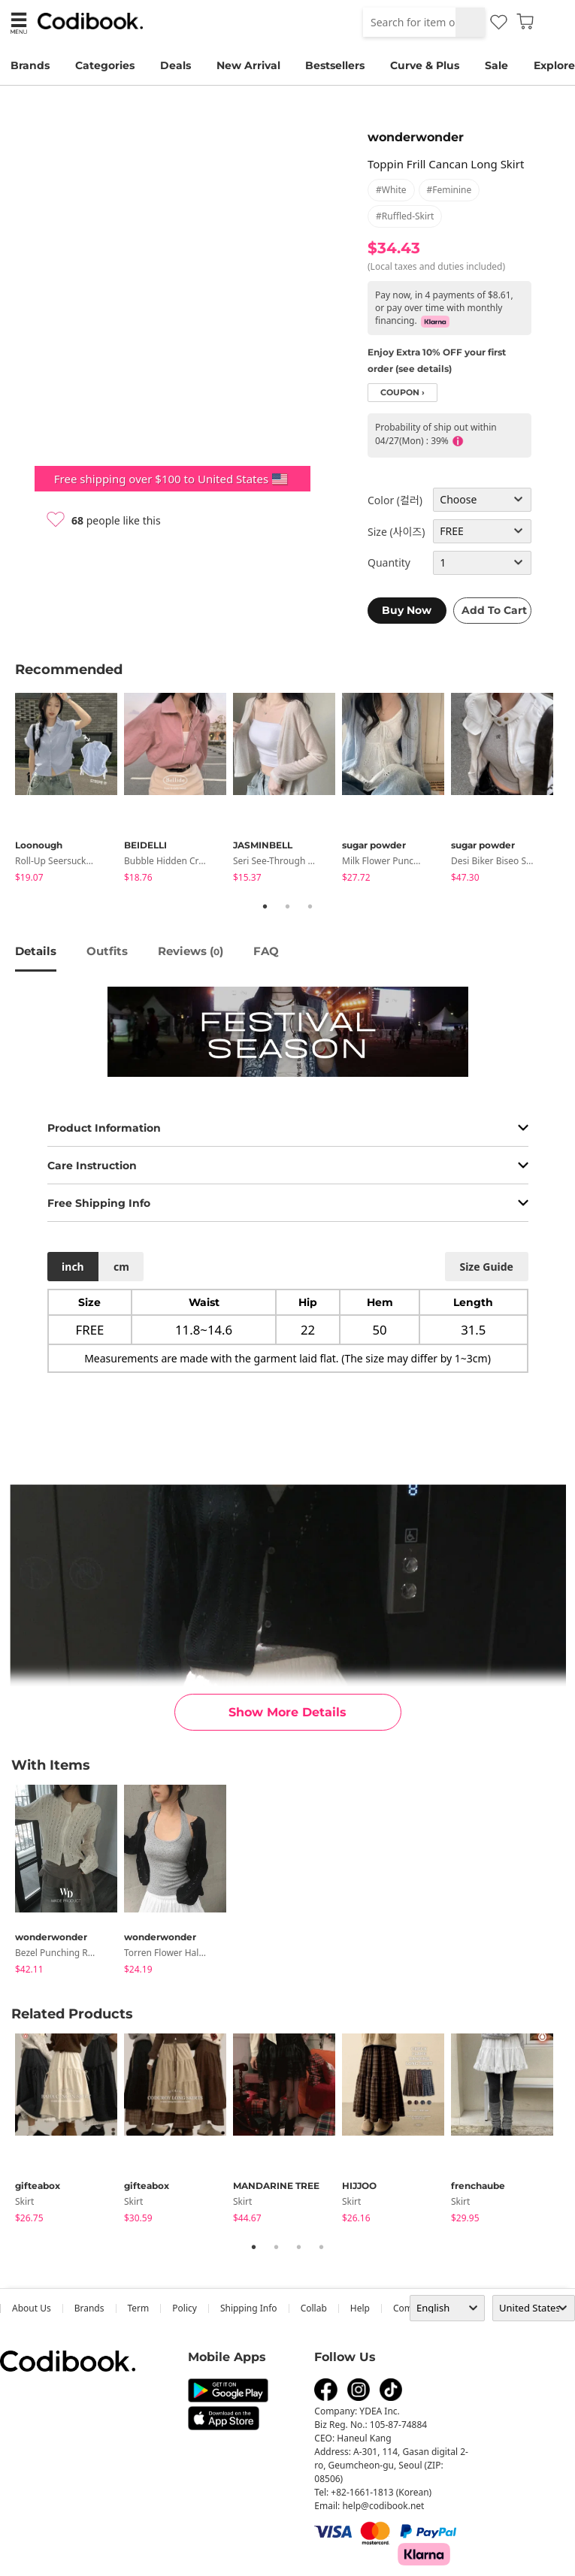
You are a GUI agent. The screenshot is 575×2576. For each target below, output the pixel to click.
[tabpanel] (69, 790)
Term (139, 2308)
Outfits (107, 951)
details (35, 951)
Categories (105, 65)
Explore (554, 65)
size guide (486, 1266)
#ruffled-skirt (405, 216)
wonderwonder (416, 137)
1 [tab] (265, 906)
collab (314, 2308)
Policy (184, 2308)
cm (121, 1266)
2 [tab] (287, 906)
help (360, 2308)
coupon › (402, 393)
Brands (30, 65)
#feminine (449, 189)
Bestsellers (335, 65)
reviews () (190, 951)
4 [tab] (321, 2246)
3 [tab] (310, 906)
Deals (175, 65)
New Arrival (248, 65)
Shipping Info (248, 2308)
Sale (496, 65)
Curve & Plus (424, 65)
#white (391, 189)
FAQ (266, 951)
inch (73, 1266)
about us (31, 2308)
